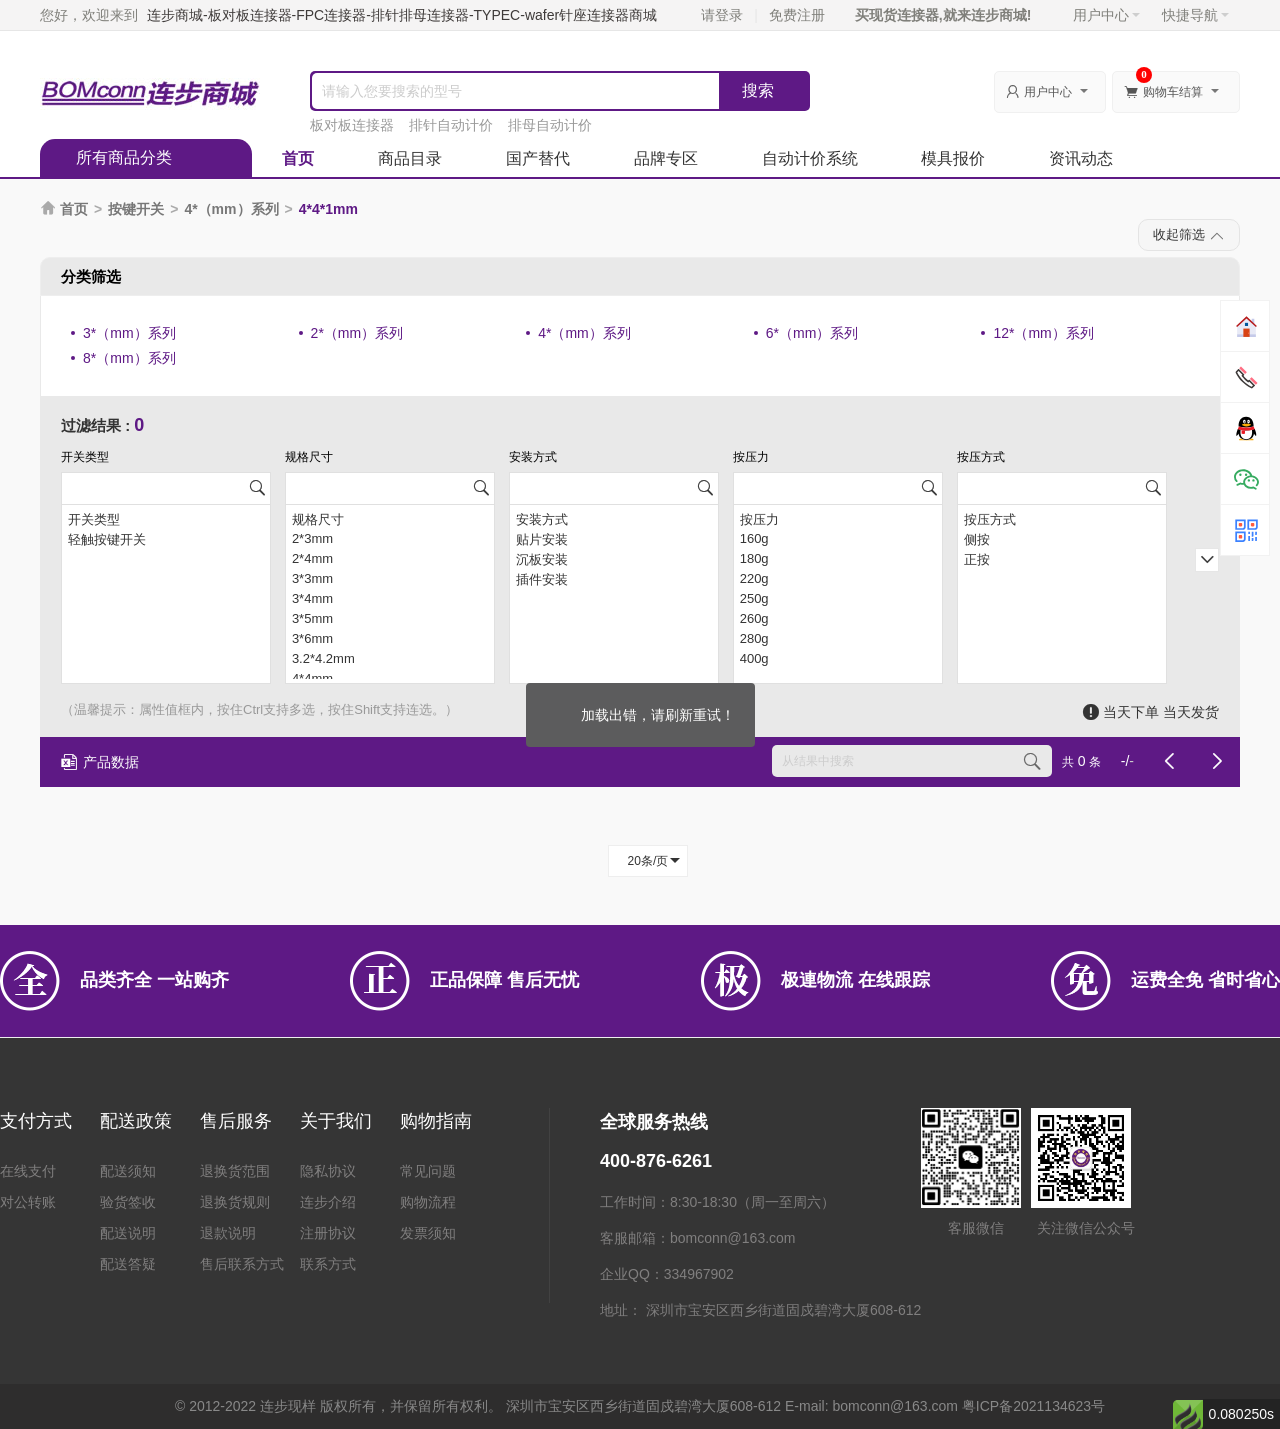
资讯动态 (1081, 158)
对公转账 (28, 1202)
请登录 (722, 15)
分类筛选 (91, 276)
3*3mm (390, 579)
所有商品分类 (124, 157)
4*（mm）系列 (231, 209)
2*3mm (390, 539)
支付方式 (36, 1121)
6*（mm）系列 (812, 333)
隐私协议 (328, 1171)
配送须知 (128, 1171)
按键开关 (136, 209)
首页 (298, 158)
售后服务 (236, 1121)
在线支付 (28, 1171)
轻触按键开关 (166, 539)
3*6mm (390, 639)
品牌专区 (666, 158)
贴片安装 (614, 539)
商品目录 (410, 158)
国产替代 (538, 158)
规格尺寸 (390, 519)
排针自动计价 (451, 125)
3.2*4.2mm (390, 659)
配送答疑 (128, 1264)
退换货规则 (235, 1202)
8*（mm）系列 (129, 358)
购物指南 (436, 1121)
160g (838, 539)
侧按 (1062, 539)
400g (838, 659)
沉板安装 (614, 559)
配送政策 (136, 1121)
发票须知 (428, 1233)
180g (838, 559)
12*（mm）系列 (1043, 333)
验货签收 (128, 1202)
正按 (1062, 559)
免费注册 (797, 15)
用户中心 (1106, 15)
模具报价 (953, 158)
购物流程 (428, 1202)
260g (838, 619)
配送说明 (128, 1233)
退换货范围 (235, 1171)
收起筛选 (1189, 235)
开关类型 (166, 519)
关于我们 (336, 1121)
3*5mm (390, 619)
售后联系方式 (242, 1264)
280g (838, 639)
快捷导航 (1195, 15)
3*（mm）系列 (129, 333)
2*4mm (390, 559)
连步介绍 (328, 1202)
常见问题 (428, 1171)
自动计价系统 (810, 158)
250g (838, 599)
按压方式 (1062, 519)
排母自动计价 (550, 125)
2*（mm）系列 (357, 333)
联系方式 (328, 1264)
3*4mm (390, 599)
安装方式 (614, 519)
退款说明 (228, 1233)
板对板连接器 (352, 125)
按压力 (838, 519)
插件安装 (614, 579)
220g (838, 579)
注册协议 (328, 1233)
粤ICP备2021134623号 (1033, 1406)
